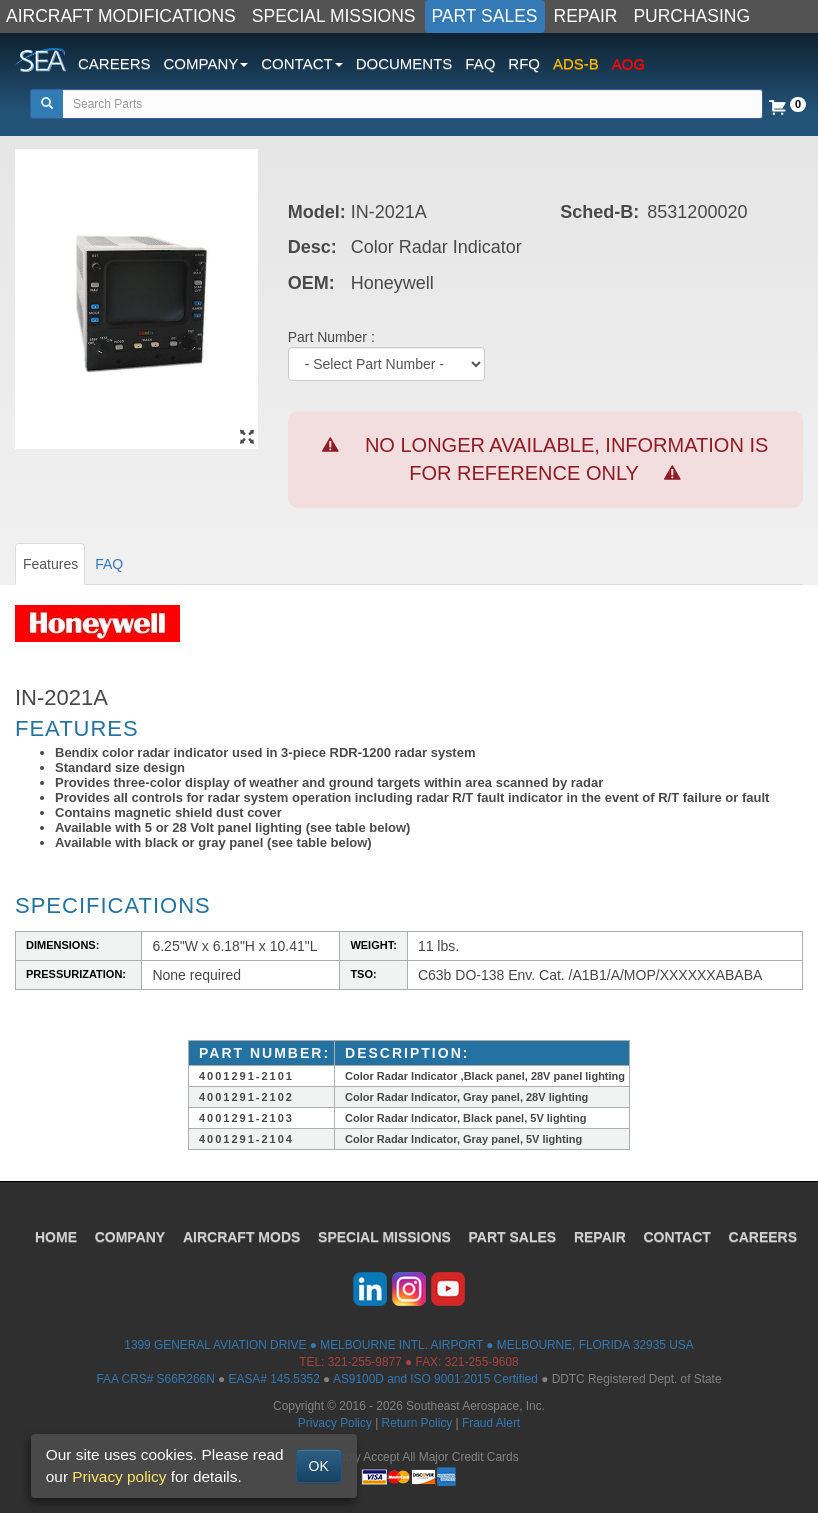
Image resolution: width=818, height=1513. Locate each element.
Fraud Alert (491, 1423)
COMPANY (129, 1237)
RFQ (524, 63)
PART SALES (485, 16)
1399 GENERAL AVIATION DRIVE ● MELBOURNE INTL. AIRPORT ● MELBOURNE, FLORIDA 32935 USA (408, 1345)
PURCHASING (691, 16)
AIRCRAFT (241, 1237)
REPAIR (586, 16)
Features (50, 564)
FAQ (480, 63)
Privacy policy (119, 1476)
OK (319, 1466)
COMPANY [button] (206, 63)
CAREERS (114, 63)
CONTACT (678, 1237)
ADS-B (576, 63)
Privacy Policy (335, 1423)
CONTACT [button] (301, 63)
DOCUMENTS (404, 63)
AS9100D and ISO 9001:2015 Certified (435, 1379)
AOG (628, 63)
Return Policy (417, 1423)
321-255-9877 (365, 1362)
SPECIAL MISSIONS (334, 16)
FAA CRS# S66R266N (155, 1379)
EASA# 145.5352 (274, 1379)
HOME (55, 1237)
